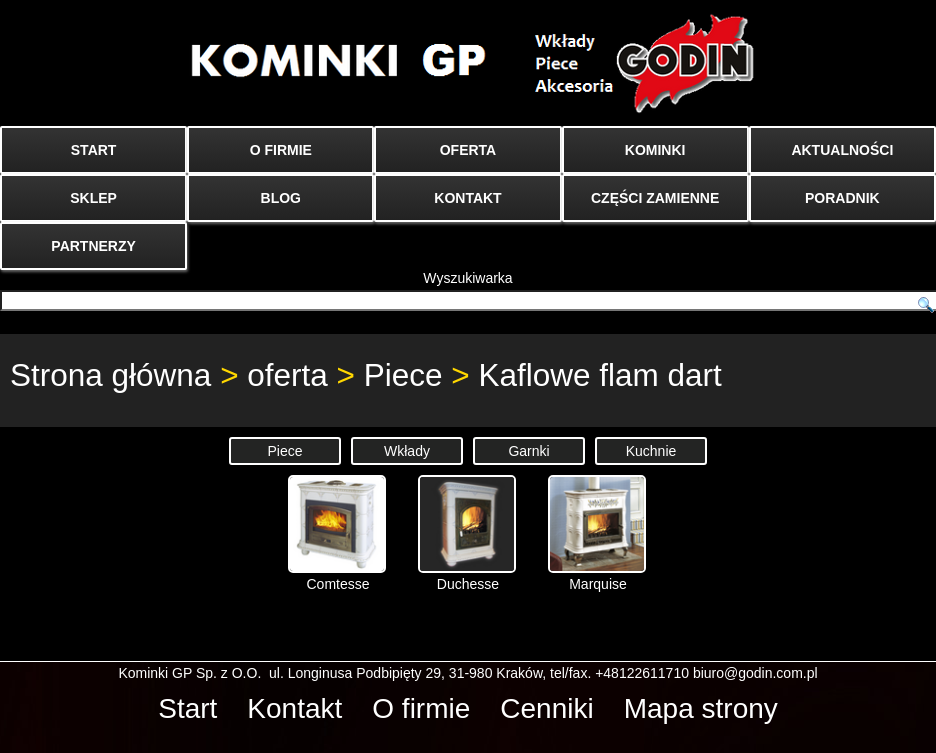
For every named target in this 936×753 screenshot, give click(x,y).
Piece (403, 375)
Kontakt (294, 708)
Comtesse (337, 533)
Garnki (528, 451)
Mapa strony (701, 708)
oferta (287, 375)
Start (187, 708)
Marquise (597, 533)
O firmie (421, 708)
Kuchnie (651, 451)
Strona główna (110, 375)
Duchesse (467, 533)
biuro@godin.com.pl (755, 673)
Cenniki (546, 708)
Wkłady (407, 451)
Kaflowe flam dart (599, 375)
